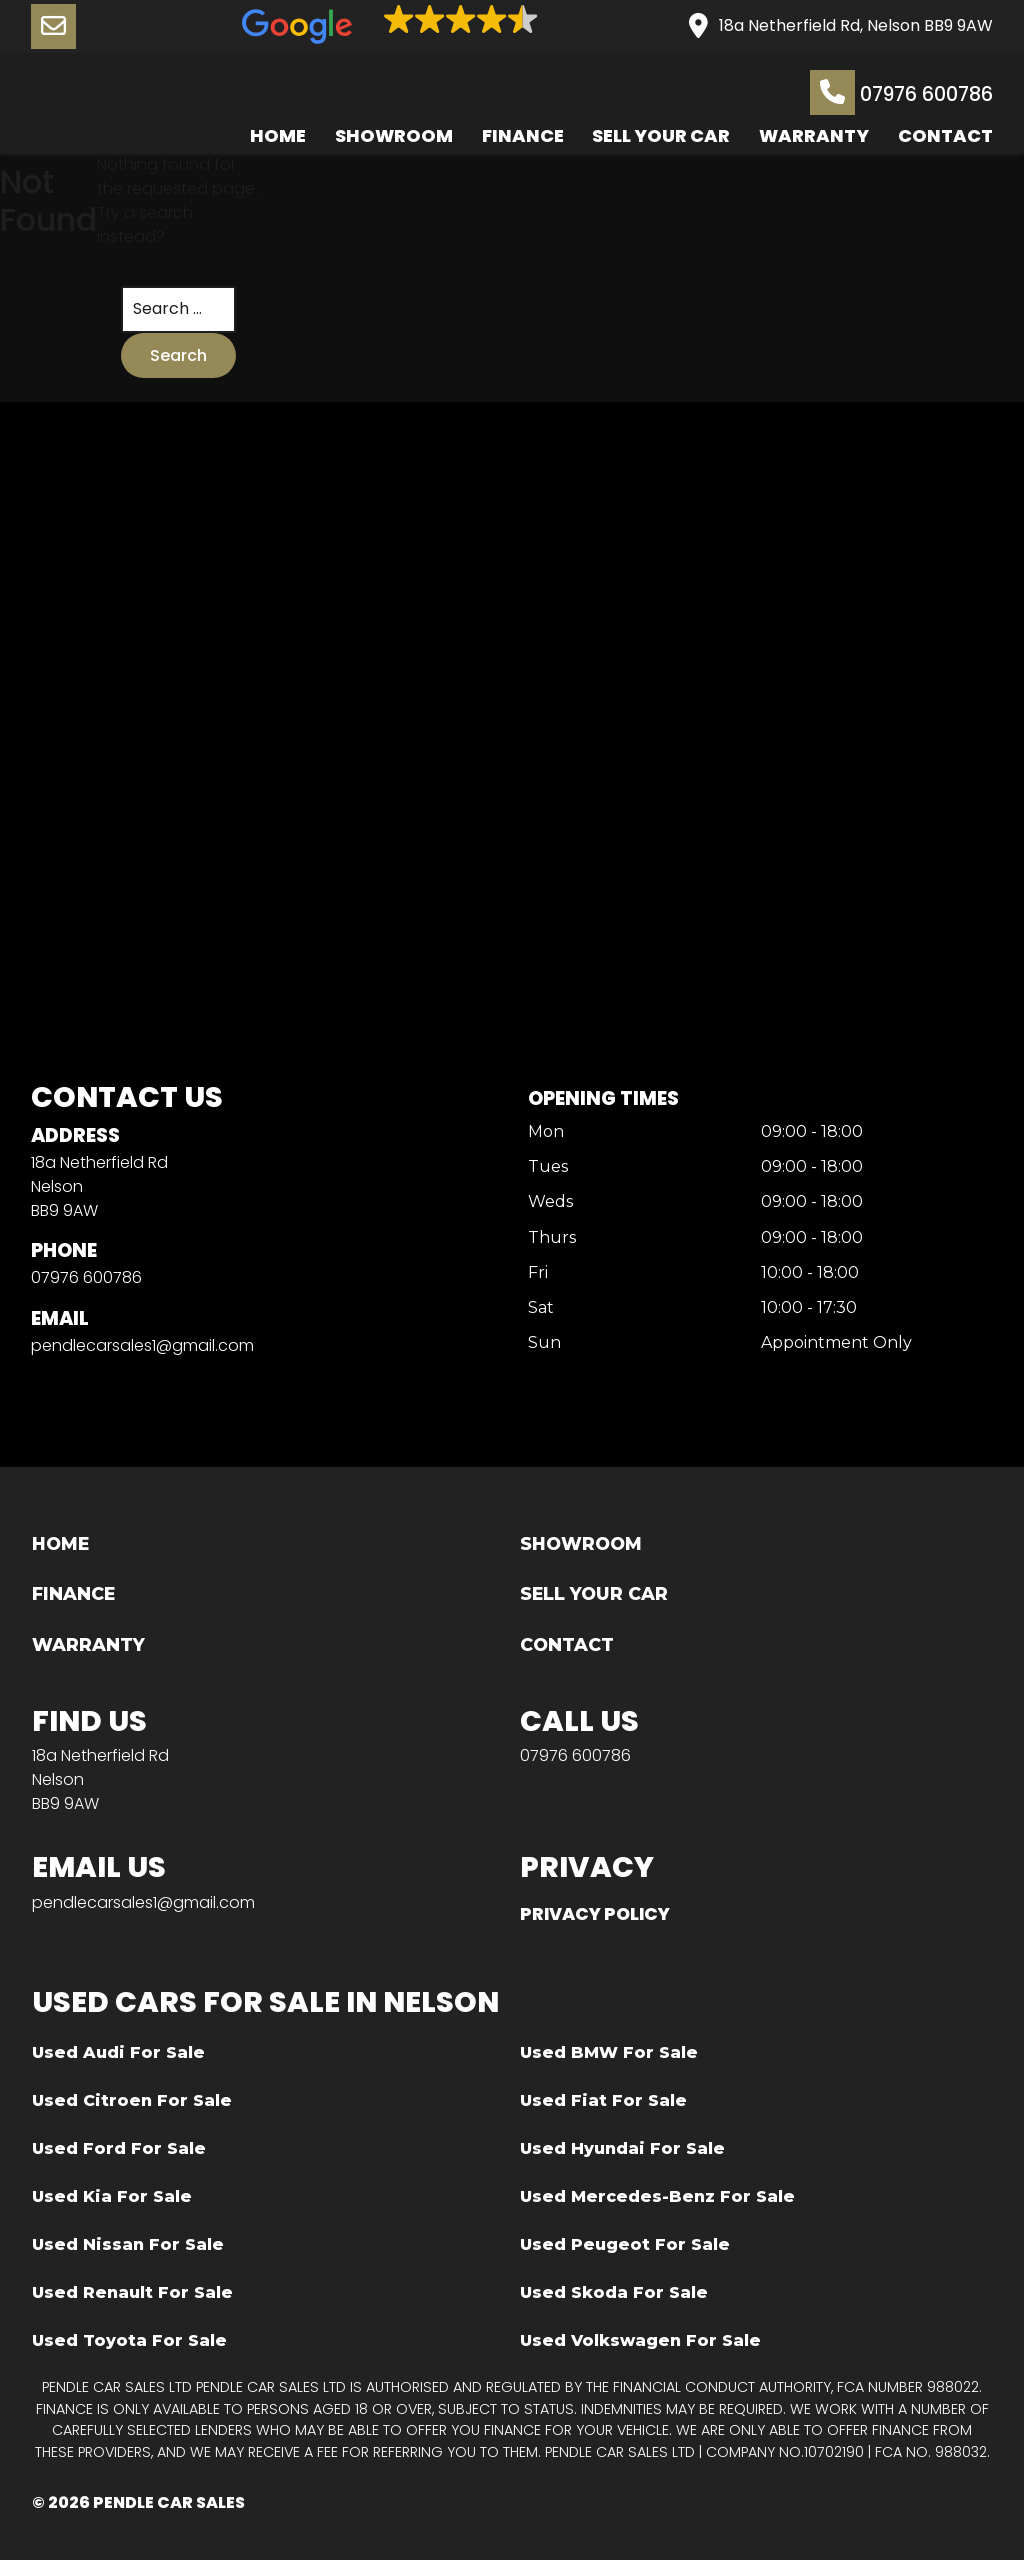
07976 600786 (901, 92)
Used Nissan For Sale (128, 2244)
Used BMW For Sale (609, 2052)
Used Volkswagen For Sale (640, 2340)
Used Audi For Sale (118, 2052)
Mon (546, 1132)
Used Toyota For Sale (129, 2340)
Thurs (552, 1238)
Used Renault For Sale (132, 2292)
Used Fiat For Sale (603, 2100)
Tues (548, 1167)
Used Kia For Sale (112, 2196)
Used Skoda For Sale (614, 2292)
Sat (541, 1308)
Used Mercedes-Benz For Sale (657, 2196)
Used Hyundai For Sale (622, 2148)
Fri (538, 1273)
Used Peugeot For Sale (625, 2244)
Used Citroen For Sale (132, 2100)
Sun (544, 1343)
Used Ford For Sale (119, 2148)
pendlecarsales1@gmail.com (142, 1345)
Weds (550, 1203)
